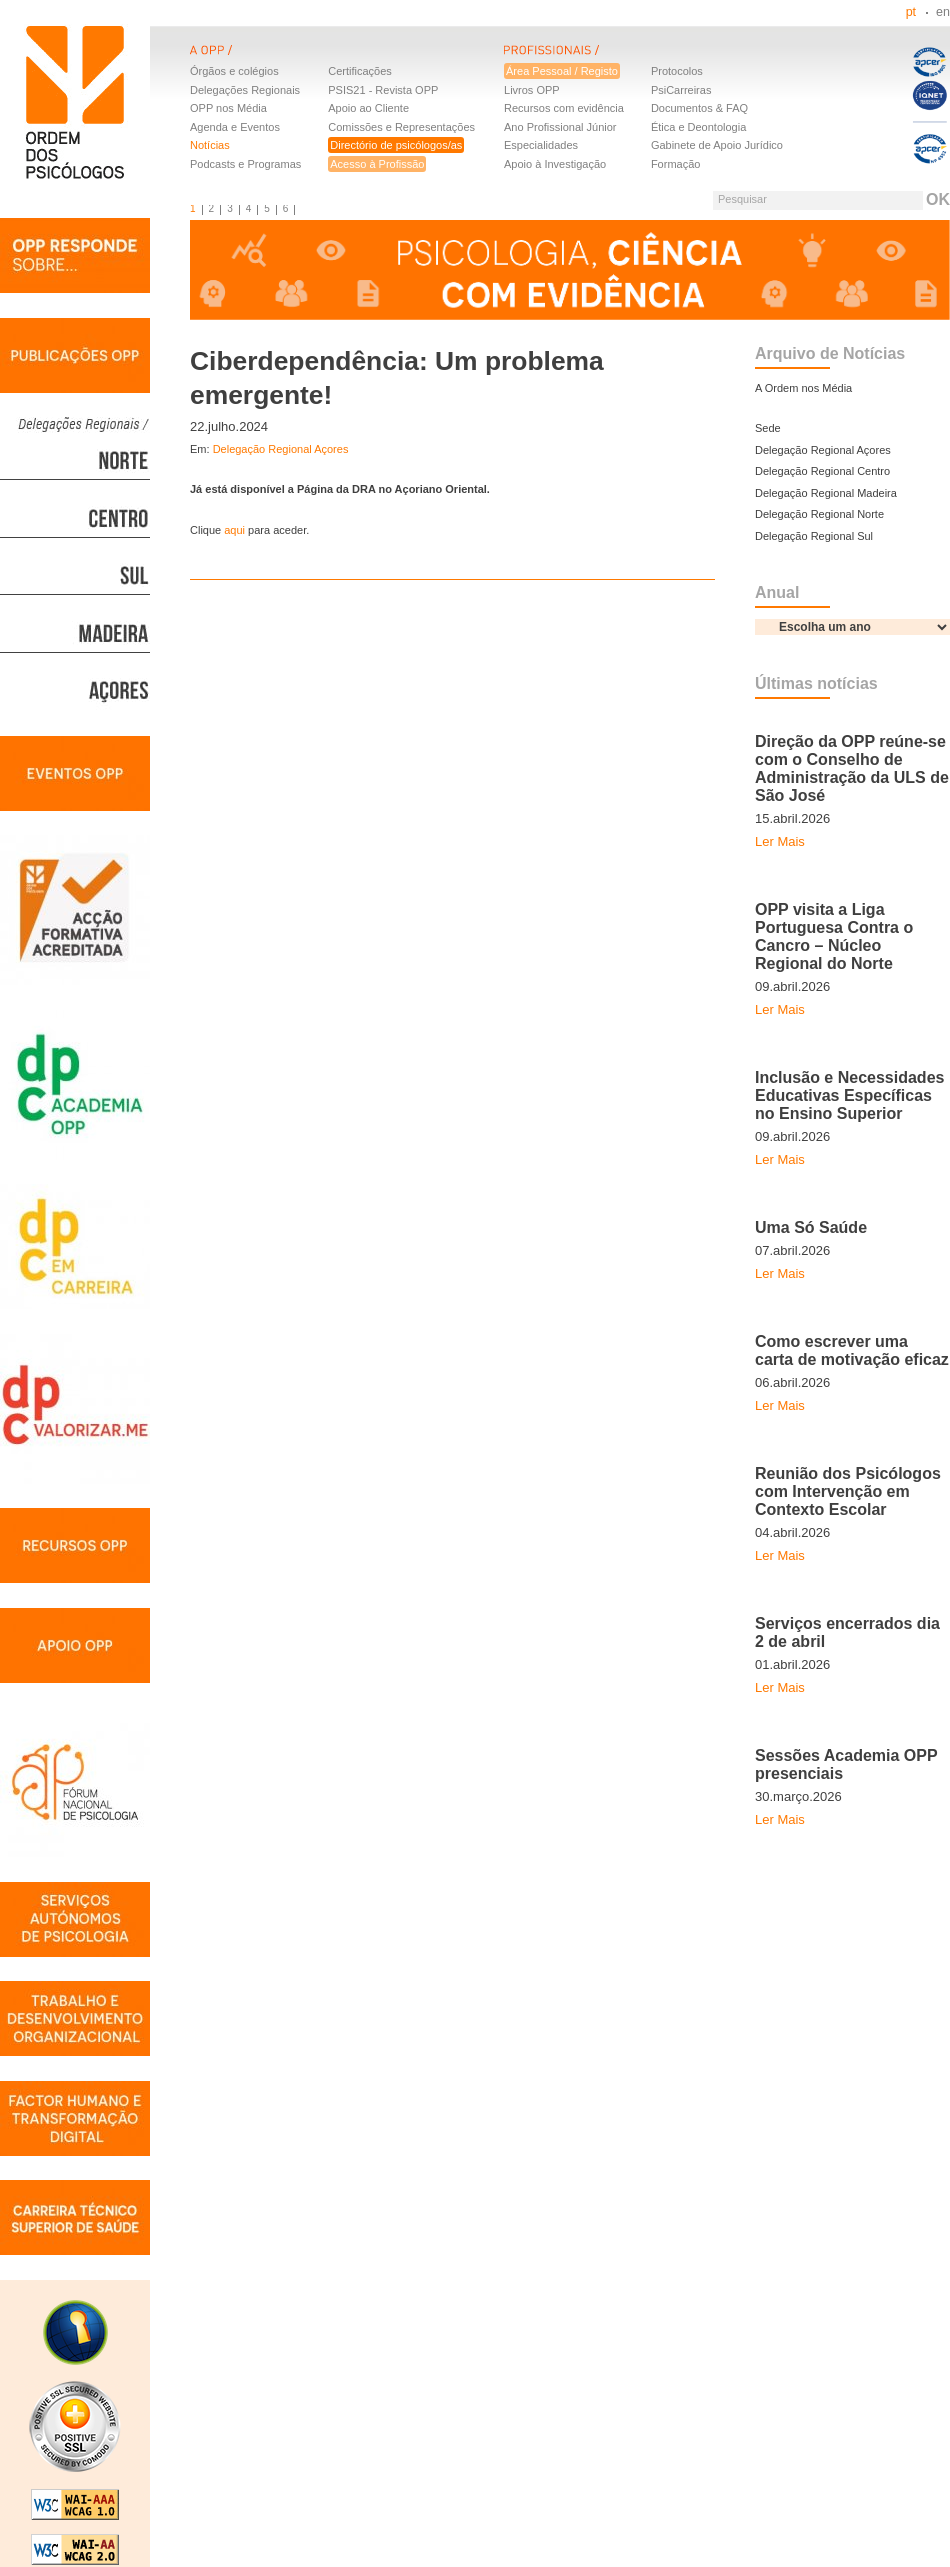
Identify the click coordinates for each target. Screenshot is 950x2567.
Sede (768, 428)
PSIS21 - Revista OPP (383, 90)
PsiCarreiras (681, 90)
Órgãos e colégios (234, 71)
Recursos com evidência (564, 108)
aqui (236, 530)
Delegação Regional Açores (281, 449)
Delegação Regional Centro (822, 471)
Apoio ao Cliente (368, 108)
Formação (676, 164)
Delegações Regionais (245, 90)
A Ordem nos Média (803, 388)
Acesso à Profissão (377, 164)
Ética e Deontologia (698, 127)
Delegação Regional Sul (814, 536)
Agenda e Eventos (235, 127)
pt (911, 12)
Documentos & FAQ (699, 108)
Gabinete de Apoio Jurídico (717, 145)
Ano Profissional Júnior (560, 127)
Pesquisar (742, 199)
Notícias (210, 145)
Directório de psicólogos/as (396, 145)
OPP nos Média (228, 108)
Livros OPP (532, 90)
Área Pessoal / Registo (562, 71)
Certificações (360, 71)
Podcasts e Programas (245, 164)
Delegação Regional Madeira (826, 493)
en (943, 12)
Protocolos (677, 71)
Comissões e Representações (401, 127)
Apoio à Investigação (555, 164)
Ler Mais (780, 841)
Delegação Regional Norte (819, 514)
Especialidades (541, 145)
